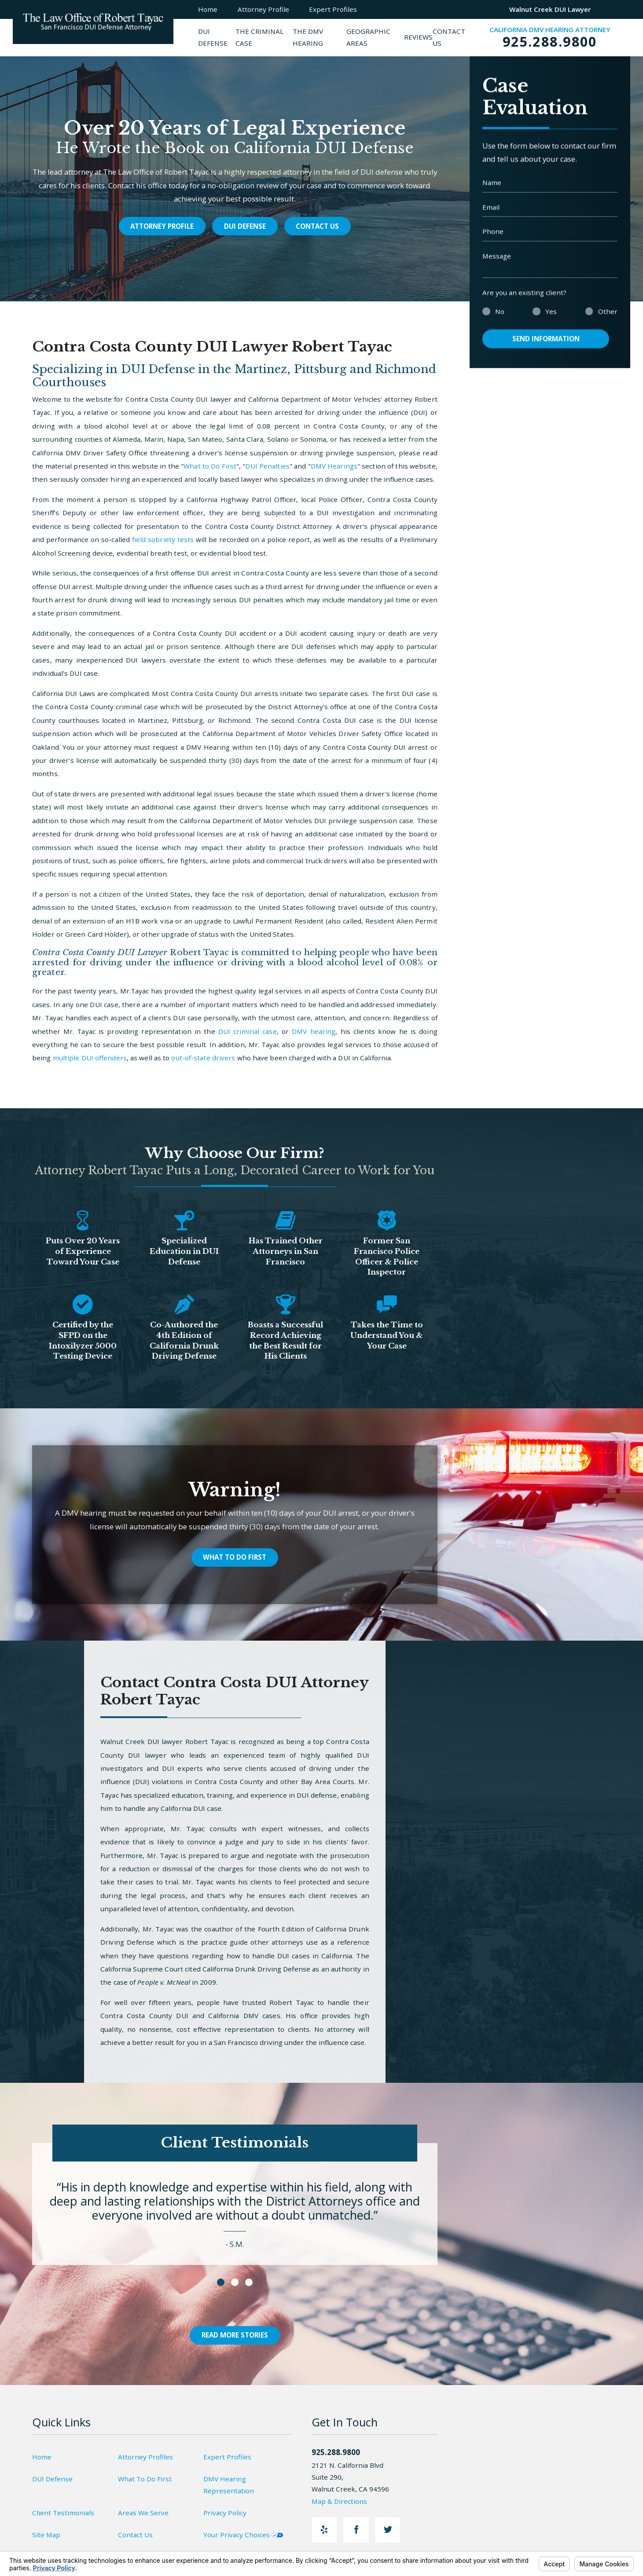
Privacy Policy (224, 2512)
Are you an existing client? (524, 304)
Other (607, 323)
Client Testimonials (63, 2512)
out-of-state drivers (203, 1057)
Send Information (546, 351)
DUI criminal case (247, 1031)
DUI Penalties (267, 466)
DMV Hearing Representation (228, 2484)
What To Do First (234, 1557)
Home (41, 2456)
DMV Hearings (334, 466)
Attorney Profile (162, 226)
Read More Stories (235, 2334)
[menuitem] (216, 37)
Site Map (46, 2534)
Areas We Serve (143, 2512)
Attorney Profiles (145, 2456)
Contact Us (317, 226)
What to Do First (210, 466)
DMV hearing (313, 1031)
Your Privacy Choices (243, 2534)
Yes (551, 323)
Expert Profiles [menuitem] (333, 9)
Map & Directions (344, 2501)
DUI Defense (245, 226)
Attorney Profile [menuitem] (263, 9)
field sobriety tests (163, 539)
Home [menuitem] (207, 9)
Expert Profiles (227, 2456)
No (499, 323)
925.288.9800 (550, 41)
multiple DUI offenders (90, 1057)
